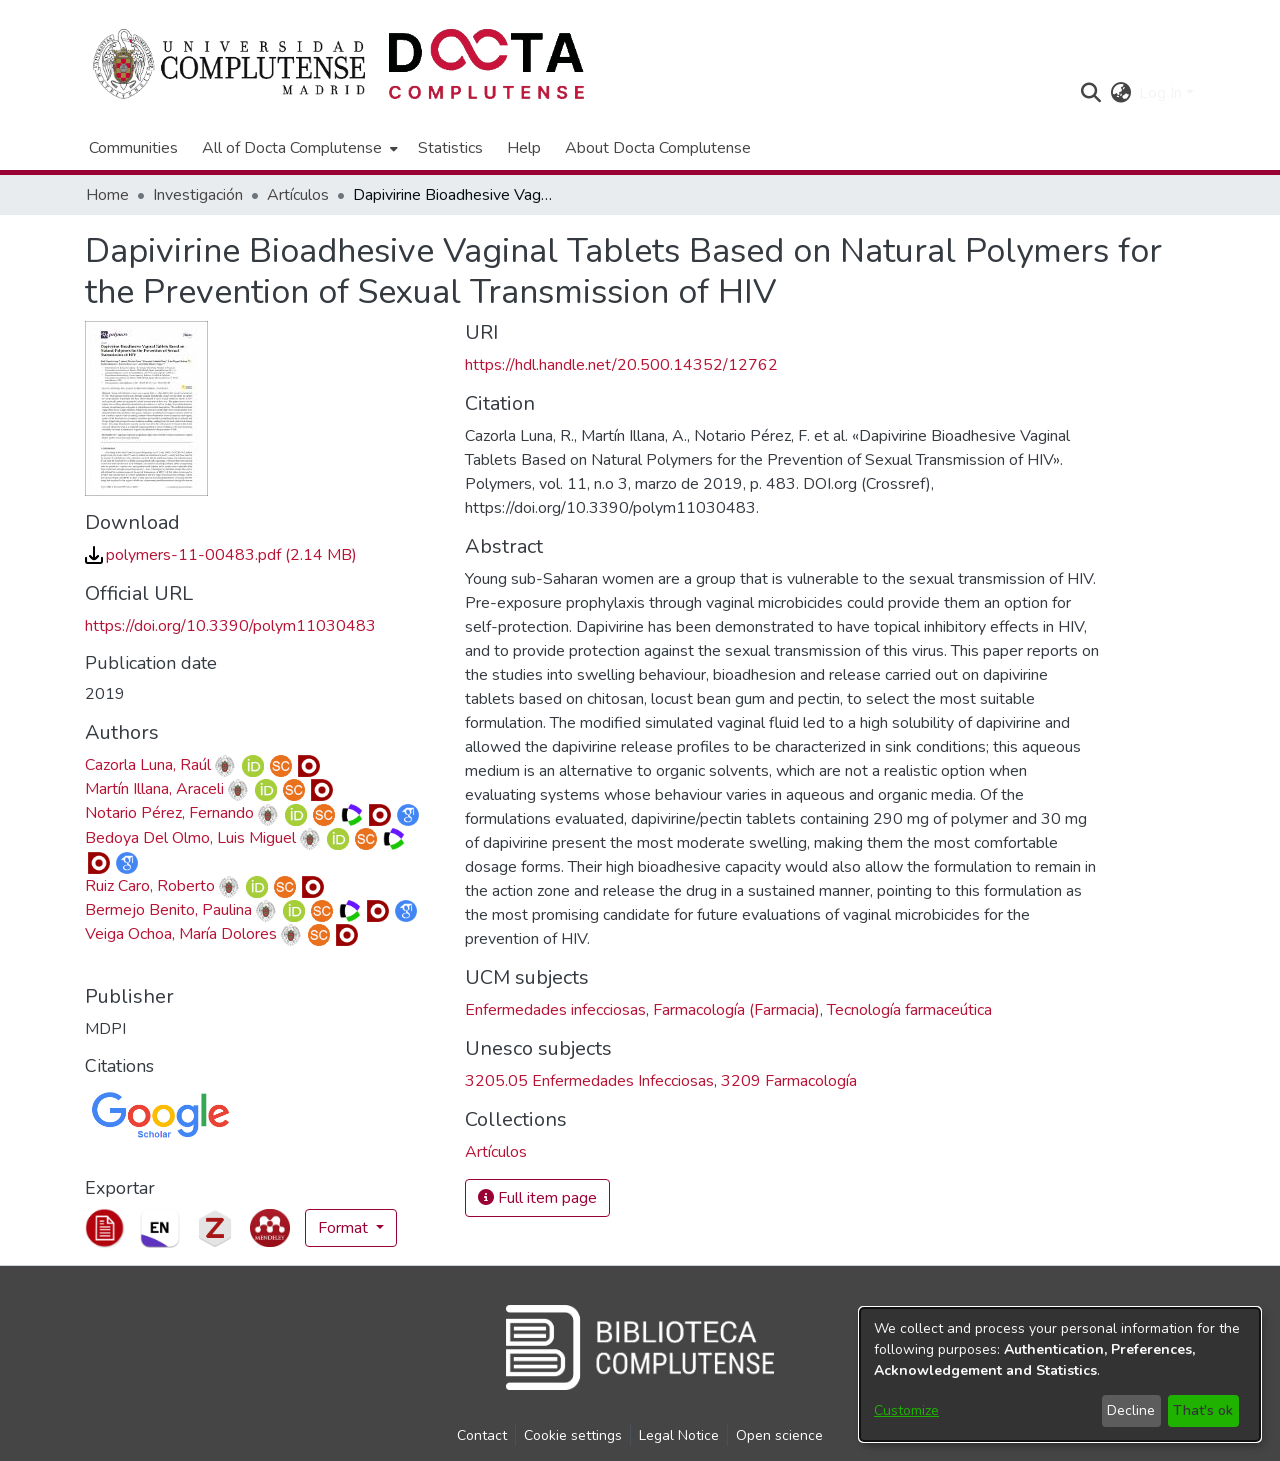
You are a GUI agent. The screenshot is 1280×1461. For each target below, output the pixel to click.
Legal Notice (679, 1435)
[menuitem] (298, 148)
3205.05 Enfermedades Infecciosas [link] (589, 1081)
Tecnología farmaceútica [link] (909, 1010)
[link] (221, 555)
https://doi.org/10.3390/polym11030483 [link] (230, 626)
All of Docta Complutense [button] (292, 148)
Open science (779, 1435)
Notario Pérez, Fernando (169, 813)
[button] (1090, 93)
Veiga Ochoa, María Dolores (181, 934)
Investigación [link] (198, 195)
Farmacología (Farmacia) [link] (736, 1010)
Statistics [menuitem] (450, 148)
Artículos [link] (298, 195)
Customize (906, 1410)
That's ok (1203, 1410)
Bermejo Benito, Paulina (168, 910)
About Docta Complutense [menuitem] (658, 148)
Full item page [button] (537, 1198)
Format (345, 1228)
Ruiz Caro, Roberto (150, 886)
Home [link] (107, 195)
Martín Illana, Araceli (154, 789)
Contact (482, 1435)
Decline (1131, 1410)
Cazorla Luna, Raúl (148, 765)
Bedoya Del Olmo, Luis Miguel (190, 838)
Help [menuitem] (524, 148)
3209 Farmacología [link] (789, 1081)
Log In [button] (1162, 93)
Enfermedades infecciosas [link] (555, 1010)
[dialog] (1060, 1374)
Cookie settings (573, 1435)
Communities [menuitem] (133, 148)
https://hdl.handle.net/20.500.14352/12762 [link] (621, 365)
